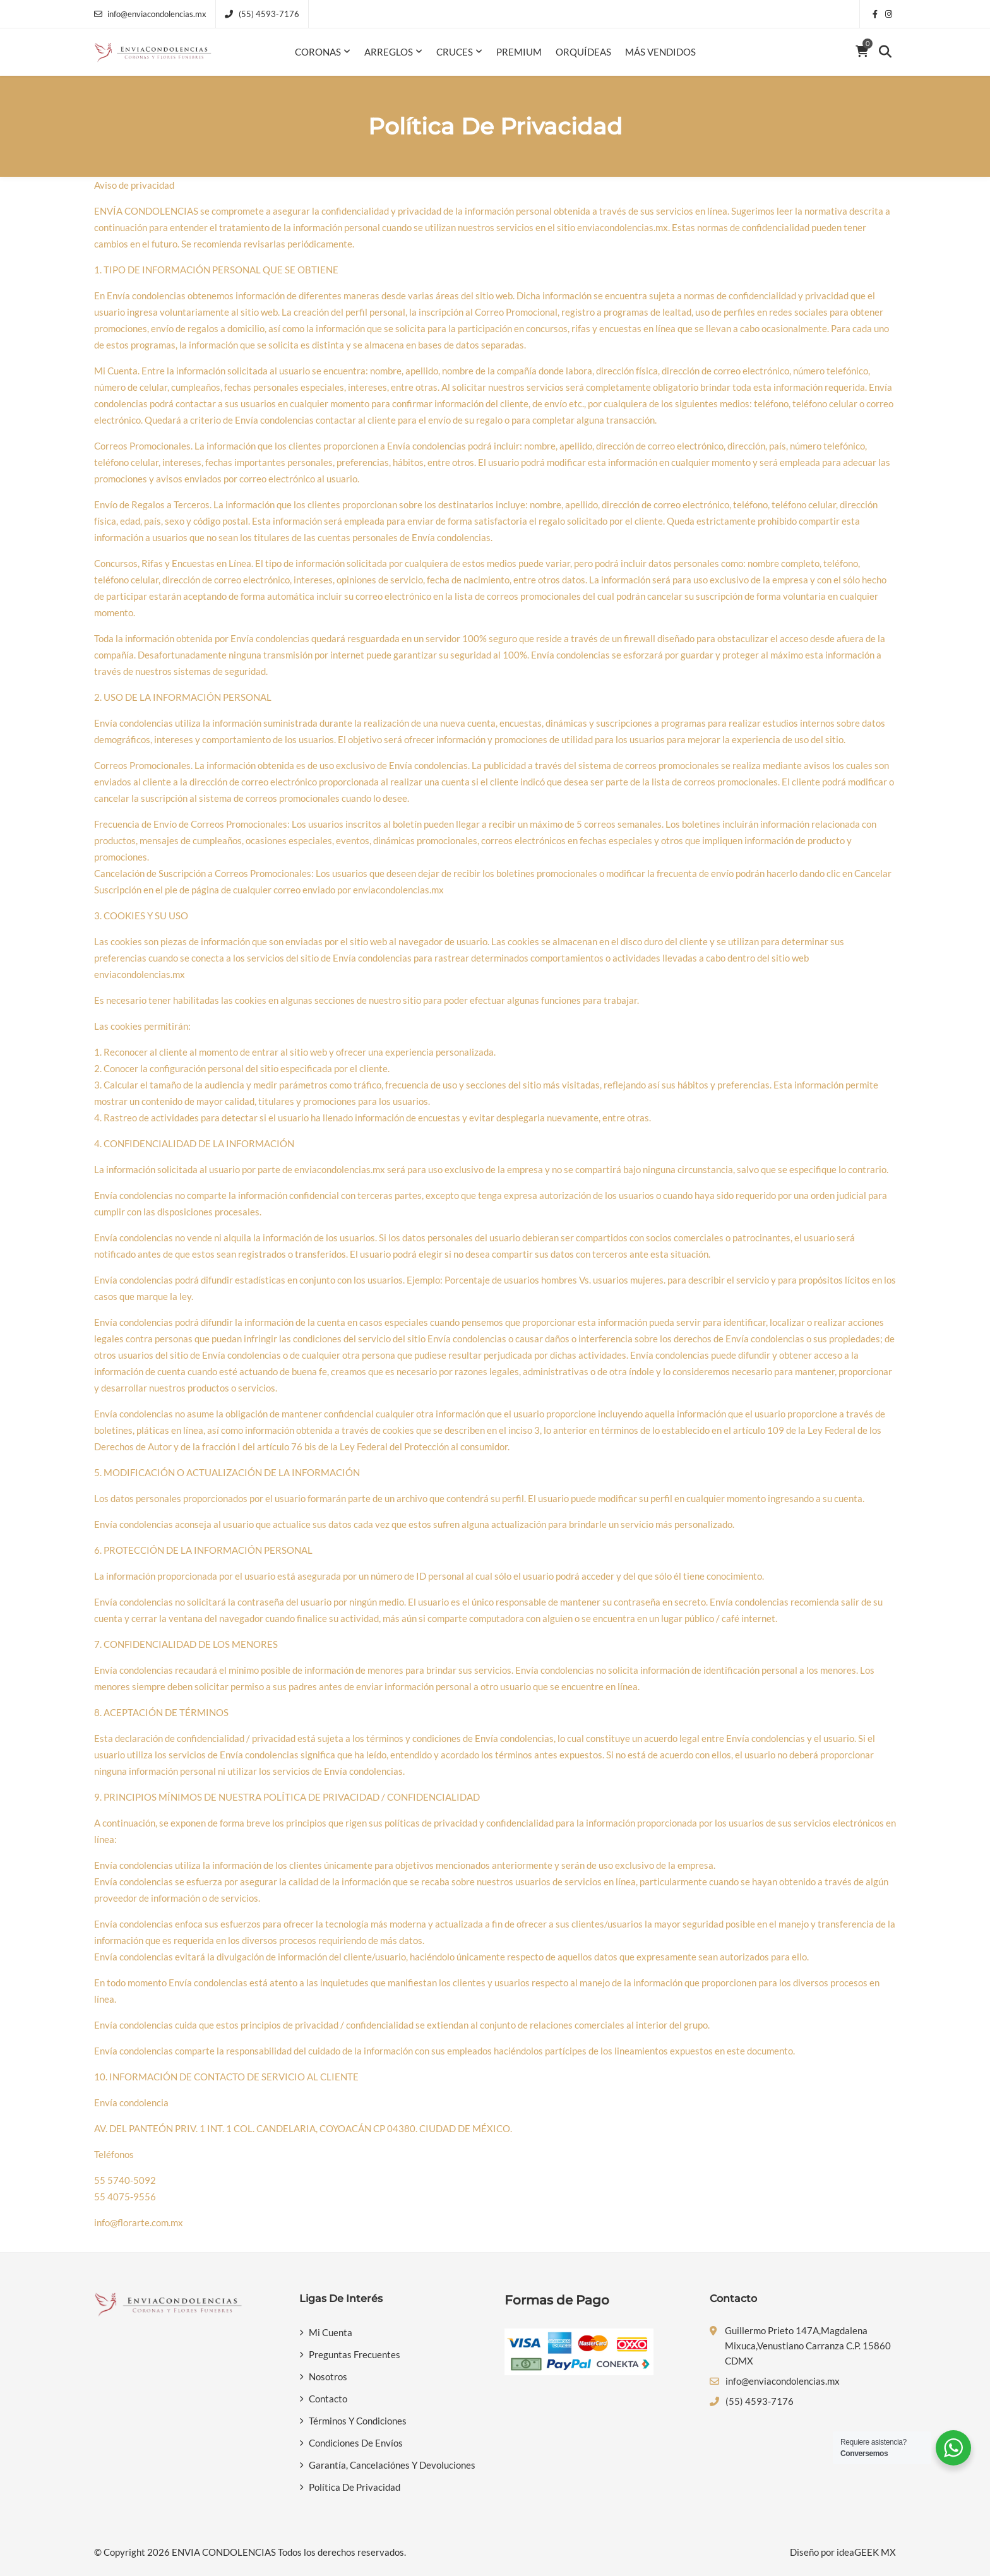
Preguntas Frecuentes (354, 2354)
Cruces (454, 51)
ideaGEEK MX (866, 2552)
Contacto (328, 2398)
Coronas (318, 51)
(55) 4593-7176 (262, 14)
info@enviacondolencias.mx (150, 14)
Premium (519, 51)
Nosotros (328, 2376)
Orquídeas (583, 51)
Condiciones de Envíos (356, 2442)
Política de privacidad (354, 2487)
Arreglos (388, 51)
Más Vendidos (660, 51)
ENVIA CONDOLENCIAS (224, 2552)
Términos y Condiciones (358, 2420)
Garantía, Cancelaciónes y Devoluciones (392, 2465)
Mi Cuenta (330, 2332)
